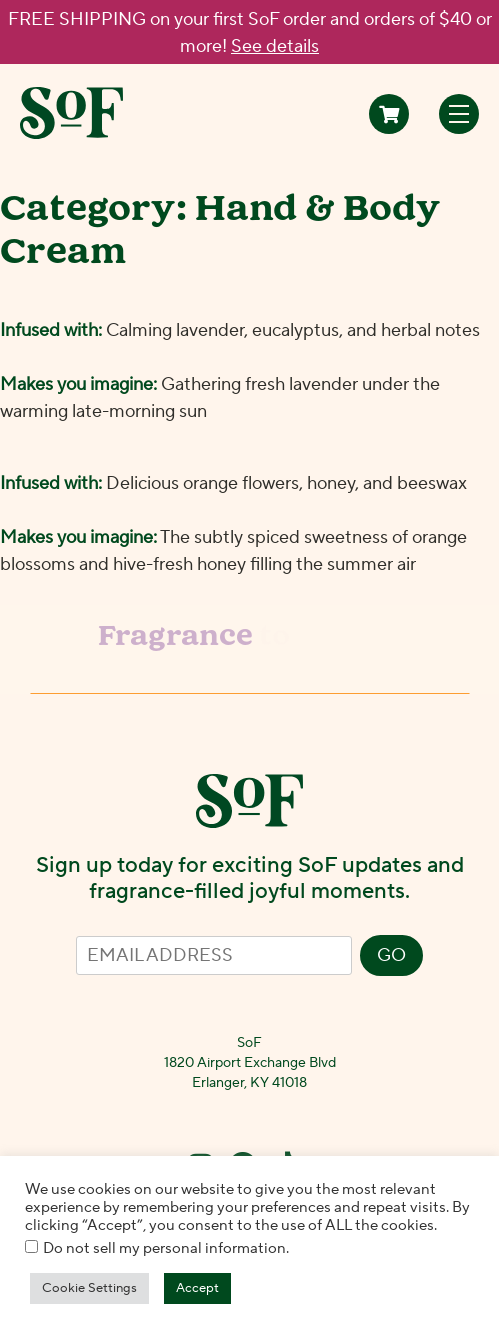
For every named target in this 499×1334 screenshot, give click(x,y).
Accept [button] (197, 1288)
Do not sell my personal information (164, 1248)
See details (275, 46)
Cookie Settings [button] (89, 1288)
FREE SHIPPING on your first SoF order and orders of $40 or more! (250, 33)
